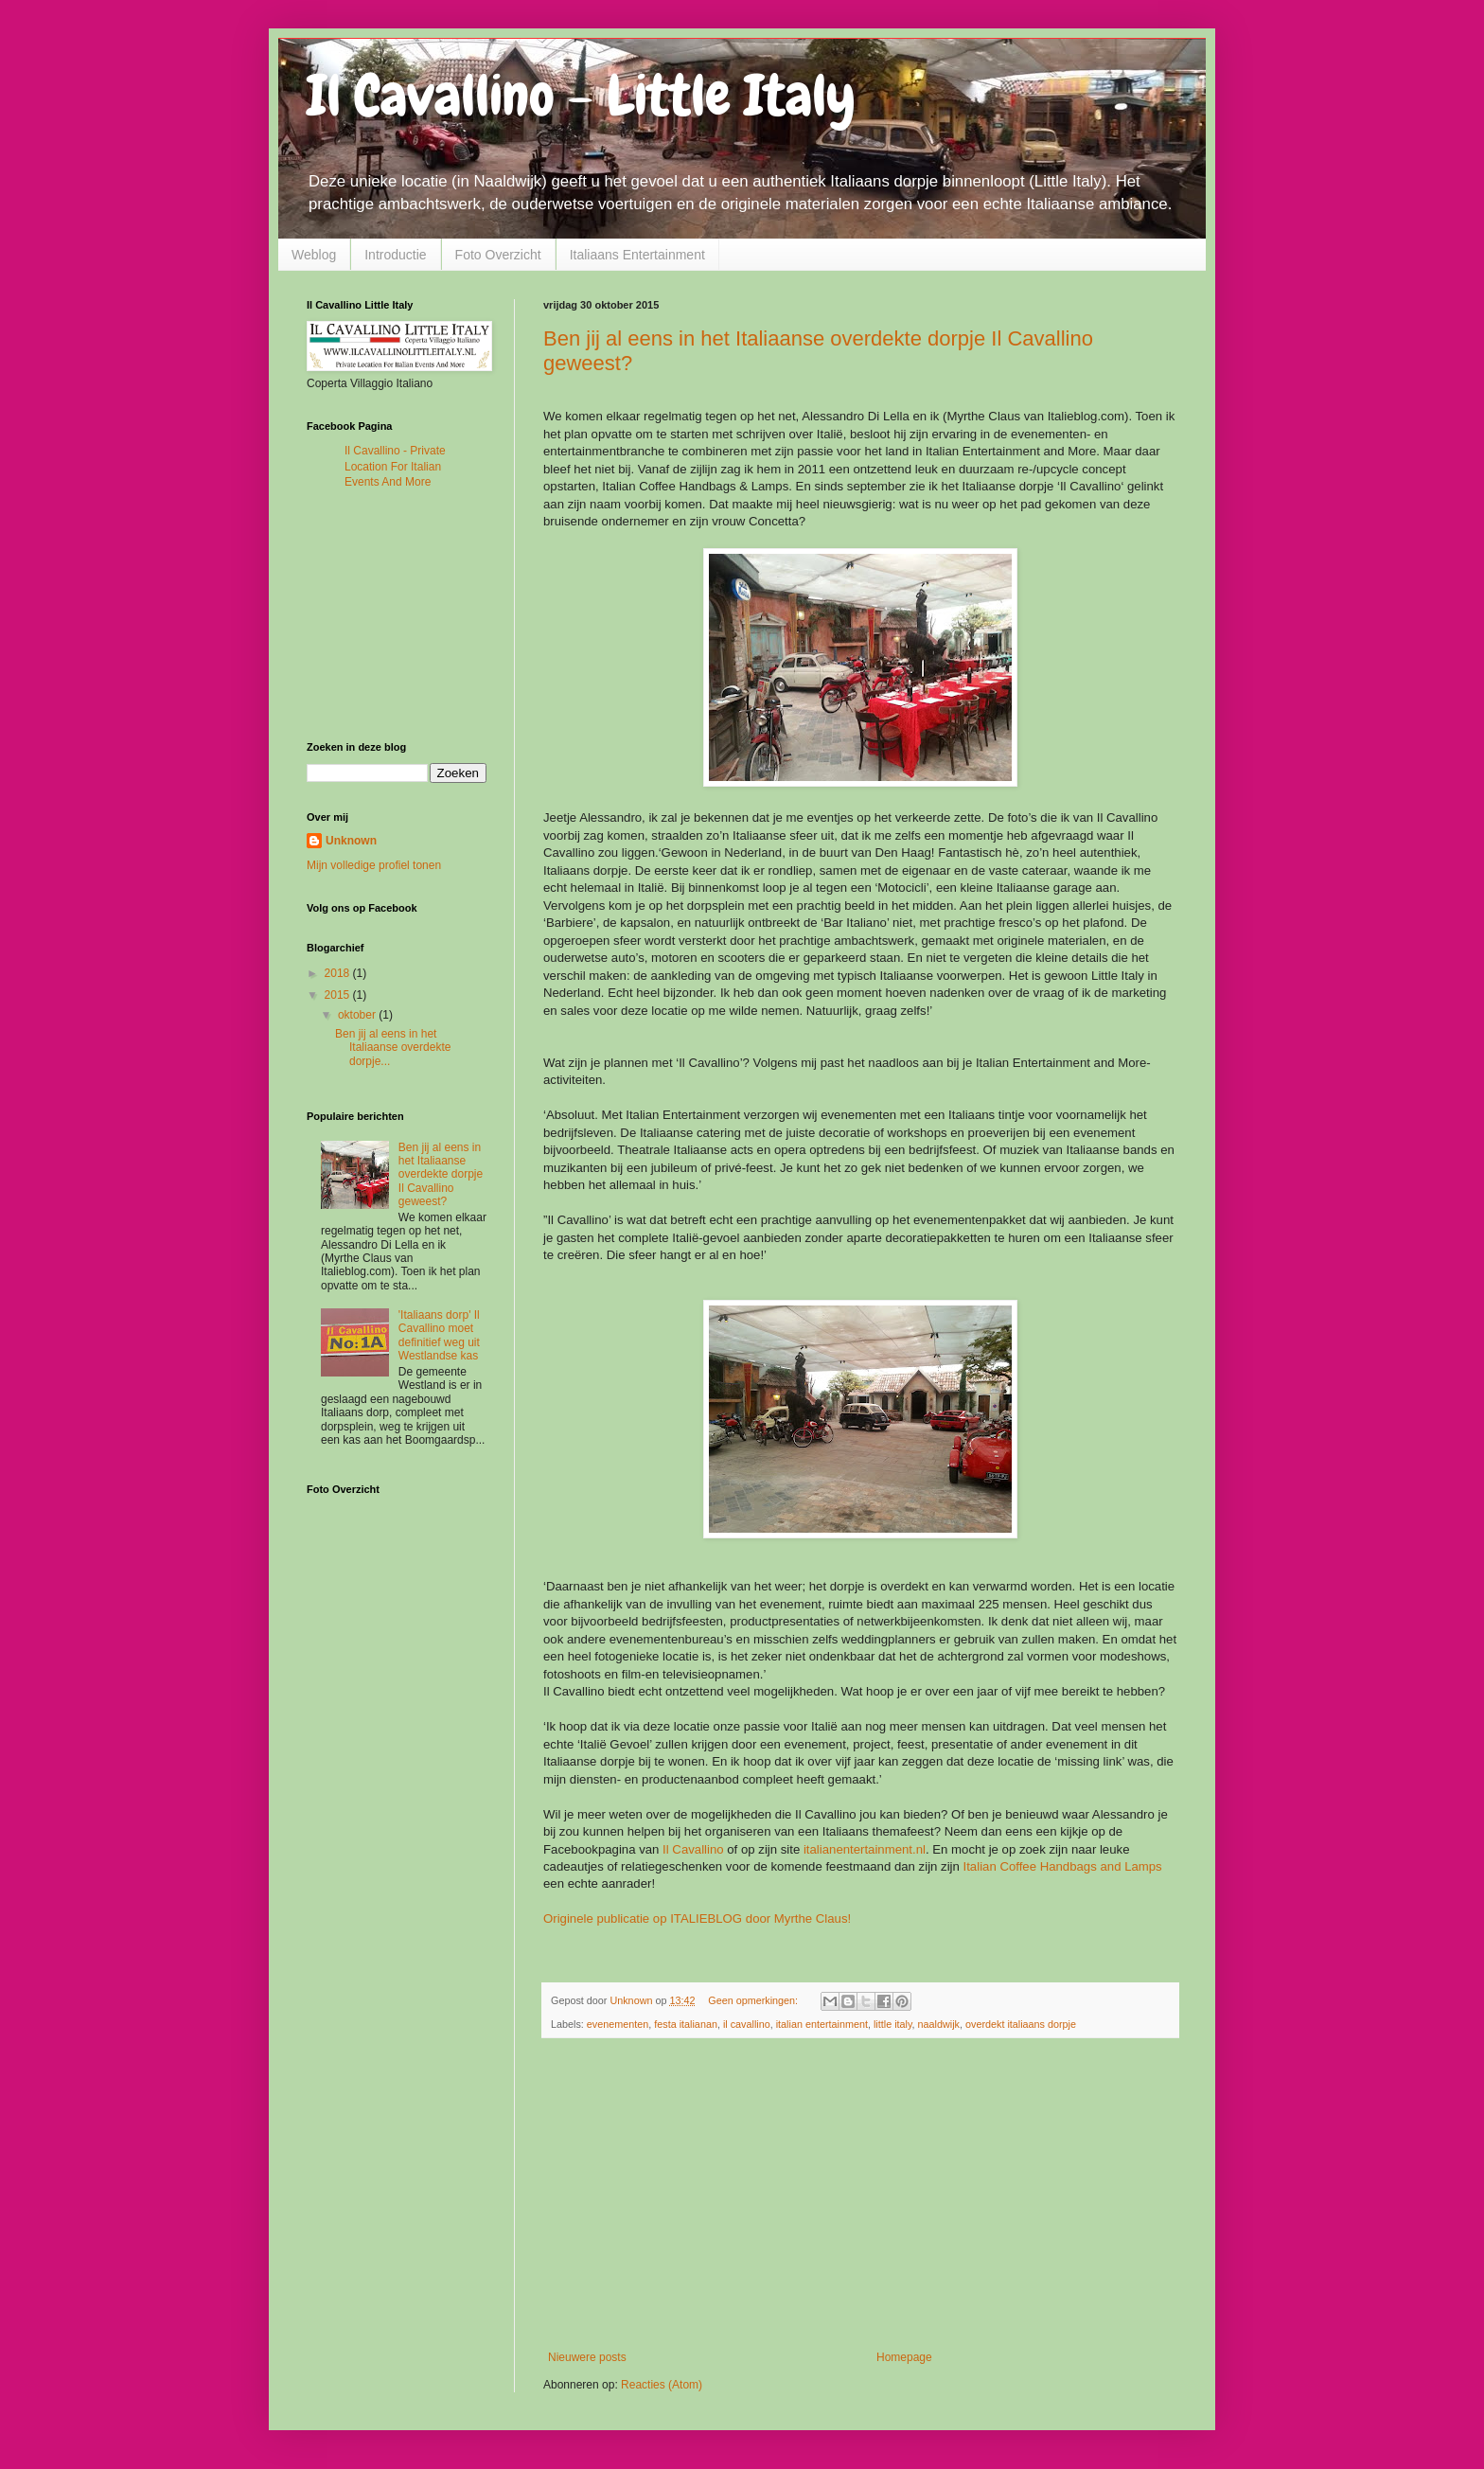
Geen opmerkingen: (754, 2000)
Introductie (395, 254)
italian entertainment (822, 2024)
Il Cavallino (693, 1849)
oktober (358, 1014)
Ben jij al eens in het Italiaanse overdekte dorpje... (392, 1047)
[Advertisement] (860, 2194)
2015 (339, 995)
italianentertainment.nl (865, 1849)
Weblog (314, 254)
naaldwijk (939, 2024)
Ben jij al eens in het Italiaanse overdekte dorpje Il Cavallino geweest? (440, 1175)
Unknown (351, 840)
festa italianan (685, 2024)
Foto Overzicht (498, 254)
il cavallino (746, 2024)
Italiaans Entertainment (637, 254)
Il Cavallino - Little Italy (581, 95)
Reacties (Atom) (661, 2384)
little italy (893, 2024)
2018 (339, 973)
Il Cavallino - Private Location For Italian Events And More (395, 466)
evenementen (617, 2024)
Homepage (904, 2357)
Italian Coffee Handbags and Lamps (1061, 1866)
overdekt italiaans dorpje (1020, 2024)
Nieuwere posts (587, 2357)
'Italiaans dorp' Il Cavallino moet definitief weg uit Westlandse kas (439, 1335)
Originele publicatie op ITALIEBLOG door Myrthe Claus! (697, 1918)
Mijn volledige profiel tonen (374, 865)
